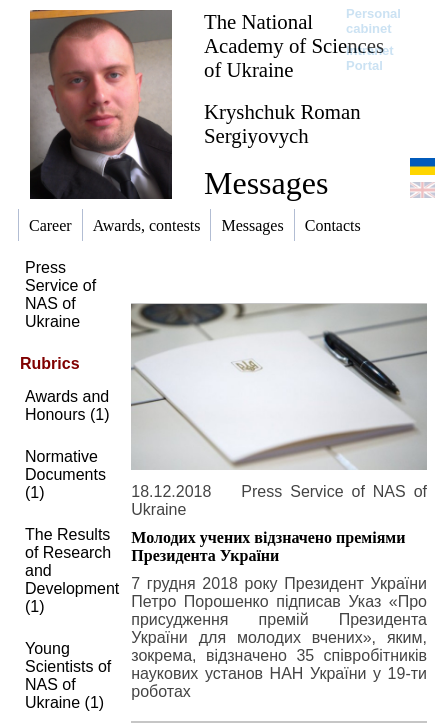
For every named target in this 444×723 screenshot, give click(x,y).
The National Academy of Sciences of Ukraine (294, 45)
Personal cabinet (373, 21)
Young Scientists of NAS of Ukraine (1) (68, 675)
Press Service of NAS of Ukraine (60, 294)
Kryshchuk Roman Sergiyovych (282, 123)
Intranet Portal (370, 58)
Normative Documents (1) (65, 474)
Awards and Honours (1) (67, 405)
